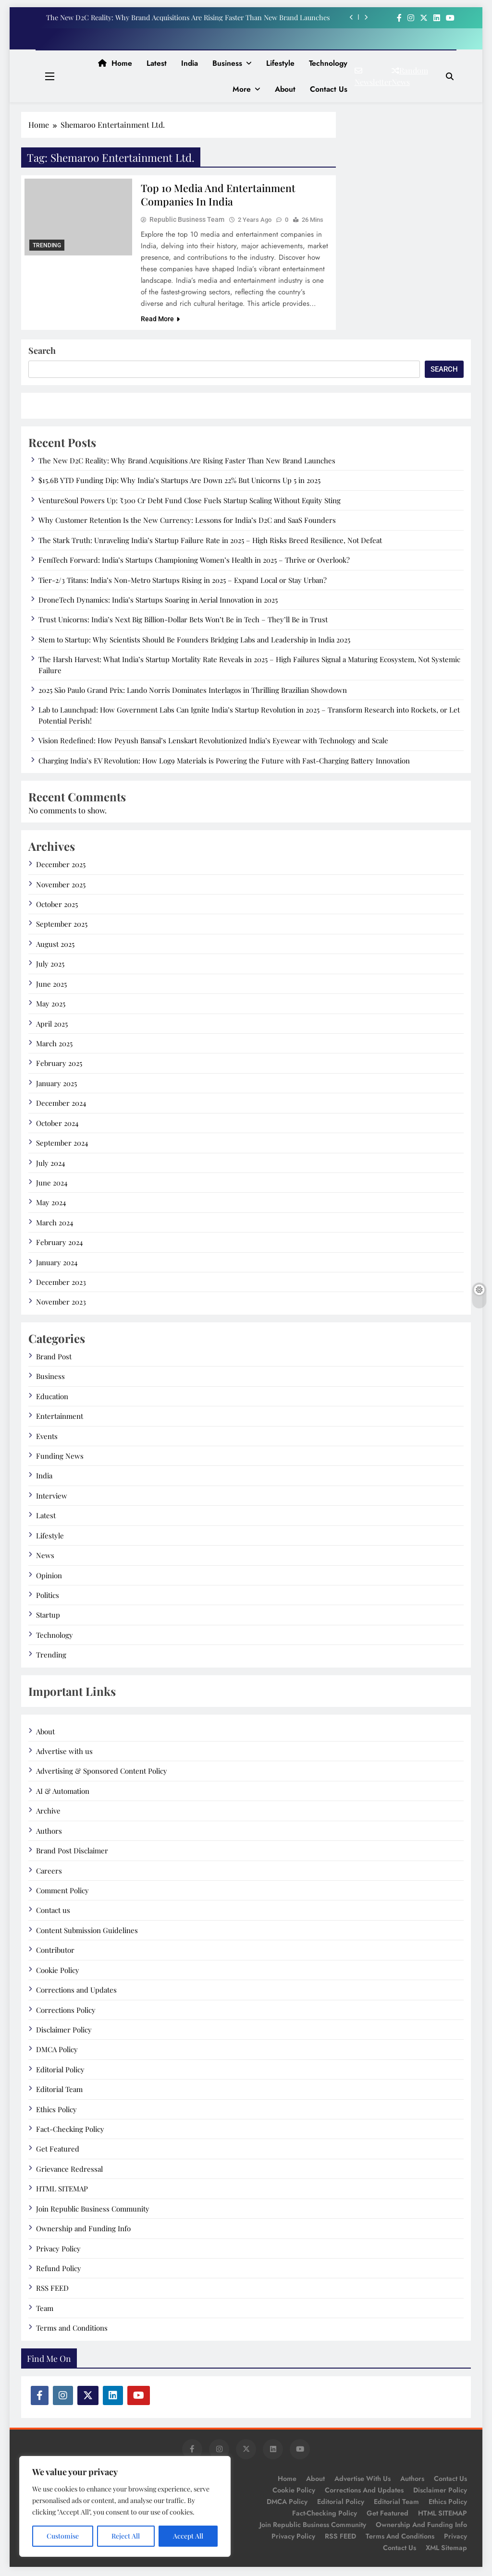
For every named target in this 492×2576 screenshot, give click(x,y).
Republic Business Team (186, 221)
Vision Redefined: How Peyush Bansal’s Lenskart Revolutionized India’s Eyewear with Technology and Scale (213, 742)
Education (52, 1398)
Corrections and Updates (76, 1991)
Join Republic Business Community (92, 2210)
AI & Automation (62, 1793)
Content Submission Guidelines (87, 1932)
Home (115, 63)
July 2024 (50, 1165)
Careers (49, 1872)
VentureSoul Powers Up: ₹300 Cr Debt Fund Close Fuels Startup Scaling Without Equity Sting (189, 502)
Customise (63, 2535)
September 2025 (61, 926)
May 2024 (51, 1204)
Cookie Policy (57, 1972)
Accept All (188, 2535)
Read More (160, 321)
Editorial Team (59, 2091)
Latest (157, 63)
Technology (328, 63)
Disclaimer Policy (64, 2031)
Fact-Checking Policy (70, 2131)
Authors (49, 1833)
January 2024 (56, 1264)
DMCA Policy (57, 2051)
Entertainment (59, 1418)
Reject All (125, 2535)
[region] (125, 2506)
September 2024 (62, 1144)
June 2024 (51, 1184)
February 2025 (59, 1065)
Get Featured (57, 2150)
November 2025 (61, 886)
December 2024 (61, 1105)
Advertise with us (64, 1753)
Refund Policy (58, 2270)
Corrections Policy (66, 2012)
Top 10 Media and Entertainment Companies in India (219, 195)
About (285, 89)
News (45, 1557)
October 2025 (57, 906)
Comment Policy (62, 1892)
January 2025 (56, 1085)
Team (44, 2310)
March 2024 (54, 1224)
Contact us (328, 89)
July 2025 (50, 965)
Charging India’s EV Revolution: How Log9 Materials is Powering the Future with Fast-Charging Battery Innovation (224, 762)
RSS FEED (52, 2290)
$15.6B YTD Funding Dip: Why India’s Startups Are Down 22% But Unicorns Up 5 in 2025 (179, 482)
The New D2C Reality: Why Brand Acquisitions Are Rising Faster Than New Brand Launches (188, 17)
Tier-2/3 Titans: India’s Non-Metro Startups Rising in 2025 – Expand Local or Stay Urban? (182, 582)
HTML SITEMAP (62, 2190)
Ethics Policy (56, 2111)
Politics (47, 1597)
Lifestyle (280, 63)
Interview (51, 1497)
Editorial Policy (60, 2071)
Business (227, 63)
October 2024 (57, 1125)
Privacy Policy (58, 2250)
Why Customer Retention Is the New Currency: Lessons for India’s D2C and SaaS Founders (187, 522)
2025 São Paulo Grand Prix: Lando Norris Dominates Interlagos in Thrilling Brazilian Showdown (192, 692)
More (242, 89)
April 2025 (52, 1025)
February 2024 (59, 1244)
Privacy (455, 2538)
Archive (48, 1812)
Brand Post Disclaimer (72, 1852)
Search (42, 352)
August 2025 (55, 946)
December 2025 (61, 866)
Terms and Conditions (72, 2329)
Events (47, 1438)
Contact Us (399, 2549)
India (189, 63)
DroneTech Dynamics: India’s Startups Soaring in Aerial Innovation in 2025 (158, 601)
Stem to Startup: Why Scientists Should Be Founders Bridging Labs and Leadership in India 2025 (194, 641)
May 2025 (50, 1005)
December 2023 (61, 1284)
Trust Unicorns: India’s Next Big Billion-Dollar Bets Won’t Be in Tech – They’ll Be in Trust (183, 621)
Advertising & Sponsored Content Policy (101, 1773)
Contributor (55, 1952)
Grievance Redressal (69, 2171)
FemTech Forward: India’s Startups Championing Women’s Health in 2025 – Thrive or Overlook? (194, 562)
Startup (48, 1616)
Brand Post (54, 1358)
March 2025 (54, 1045)
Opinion (49, 1577)
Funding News (60, 1458)
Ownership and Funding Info (83, 2230)
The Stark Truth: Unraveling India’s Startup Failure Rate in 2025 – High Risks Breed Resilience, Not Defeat (210, 542)
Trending (47, 245)
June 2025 (51, 986)
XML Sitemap (446, 2549)
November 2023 (61, 1303)
